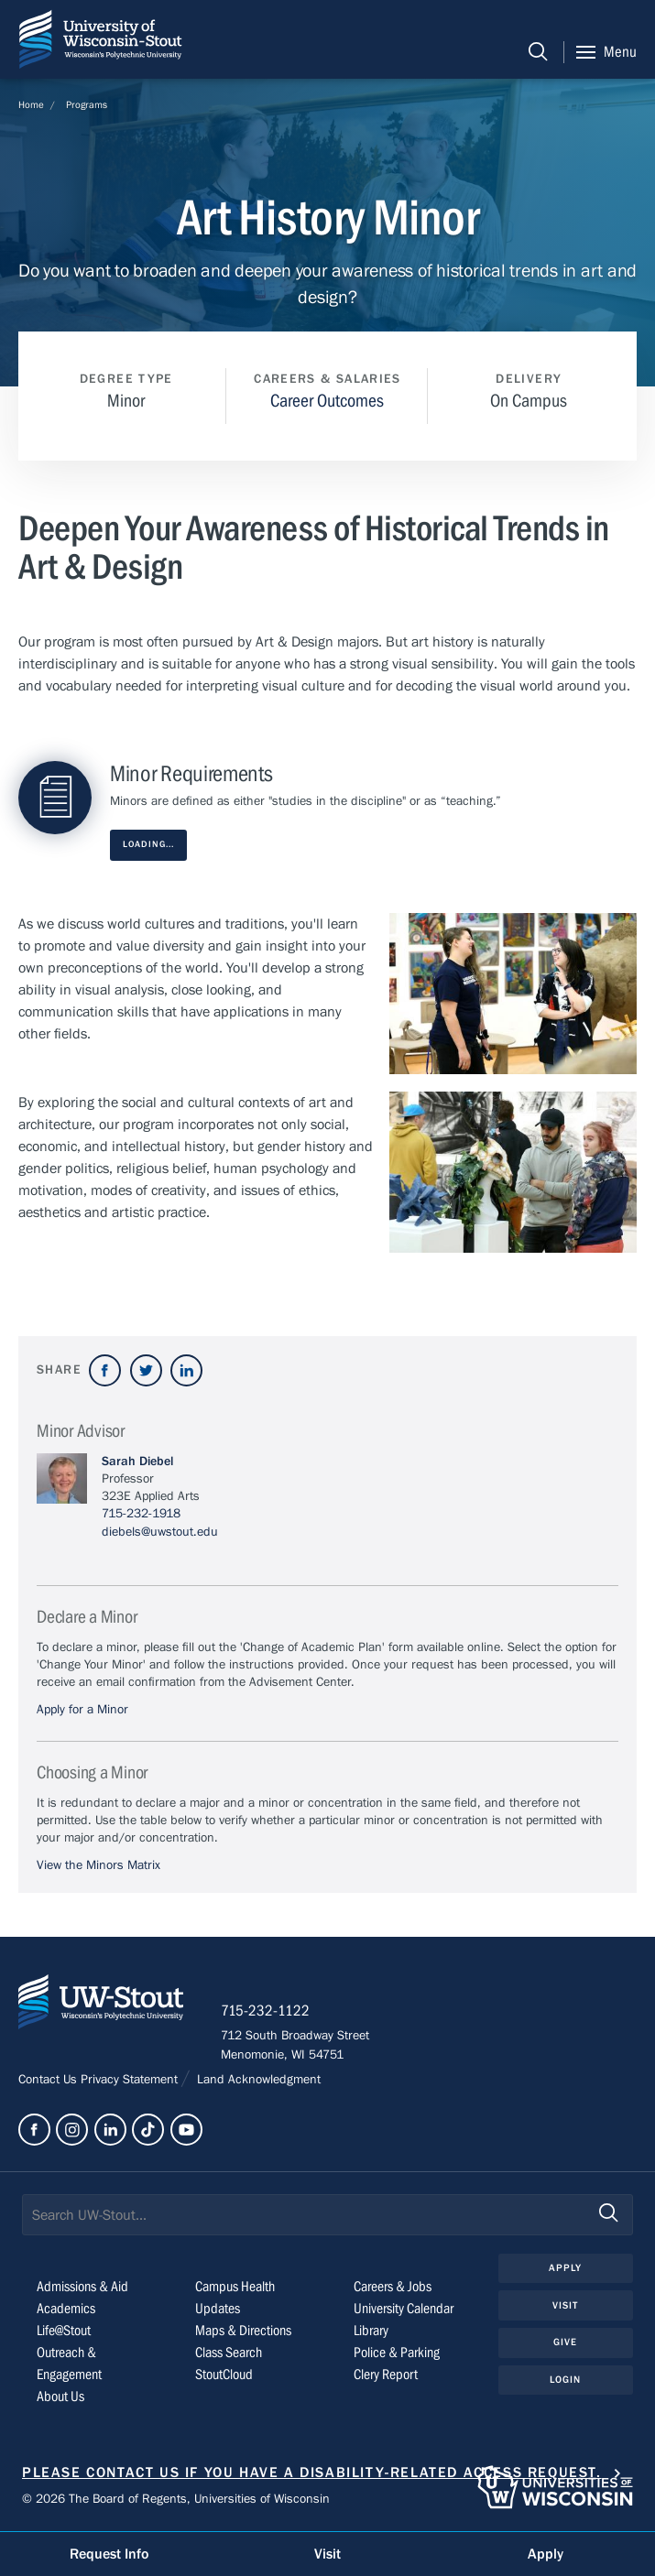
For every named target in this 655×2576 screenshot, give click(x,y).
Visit (565, 2305)
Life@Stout (64, 2330)
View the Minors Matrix (98, 1865)
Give (565, 2342)
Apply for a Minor (82, 1709)
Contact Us (49, 2079)
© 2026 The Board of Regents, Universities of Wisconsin (176, 2499)
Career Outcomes (327, 400)
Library (371, 2330)
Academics (66, 2308)
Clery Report (386, 2374)
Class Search (228, 2352)
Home (31, 105)
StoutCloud (224, 2374)
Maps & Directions (243, 2330)
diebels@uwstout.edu (160, 1532)
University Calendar (403, 2308)
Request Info (109, 2554)
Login (566, 2380)
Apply (566, 2268)
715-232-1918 (141, 1513)
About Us (60, 2396)
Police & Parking (397, 2352)
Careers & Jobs (392, 2286)
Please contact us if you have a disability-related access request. (312, 2472)
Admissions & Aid (82, 2286)
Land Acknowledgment (257, 2079)
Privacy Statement (131, 2079)
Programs (86, 105)
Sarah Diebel (137, 1461)
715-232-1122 (265, 2011)
